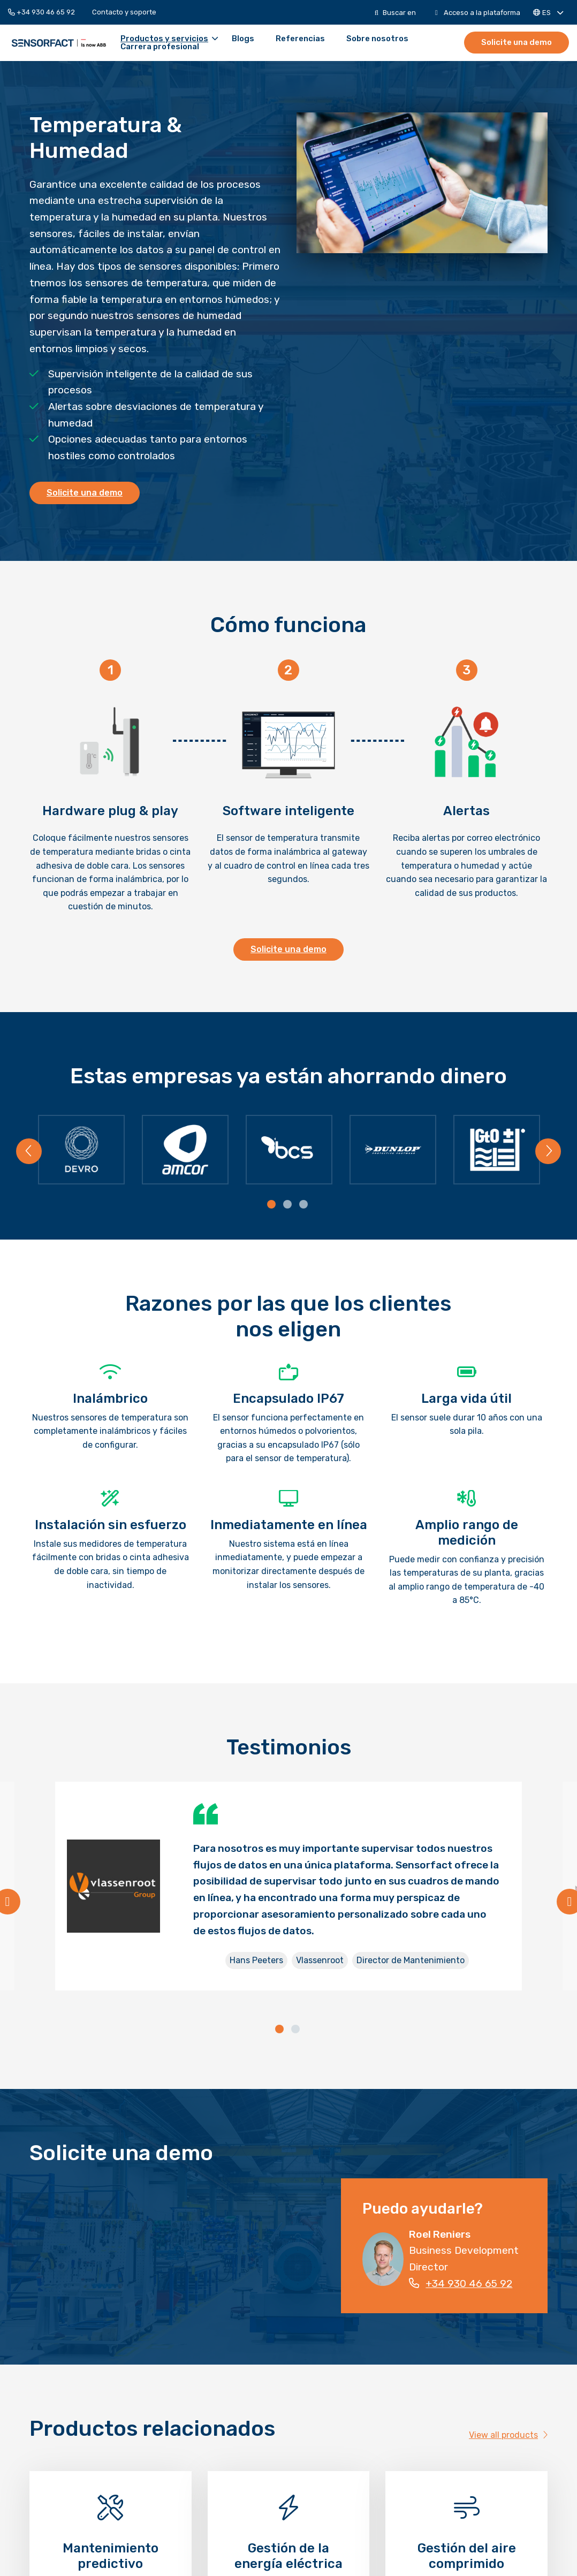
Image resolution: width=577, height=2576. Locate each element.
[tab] (272, 1205)
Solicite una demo (516, 42)
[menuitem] (45, 12)
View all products (508, 2435)
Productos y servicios (169, 39)
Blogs (243, 39)
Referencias (300, 39)
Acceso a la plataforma (477, 12)
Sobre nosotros (377, 39)
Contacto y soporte (124, 12)
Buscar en (395, 12)
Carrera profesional (159, 47)
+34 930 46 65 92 (41, 12)
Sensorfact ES (59, 43)
